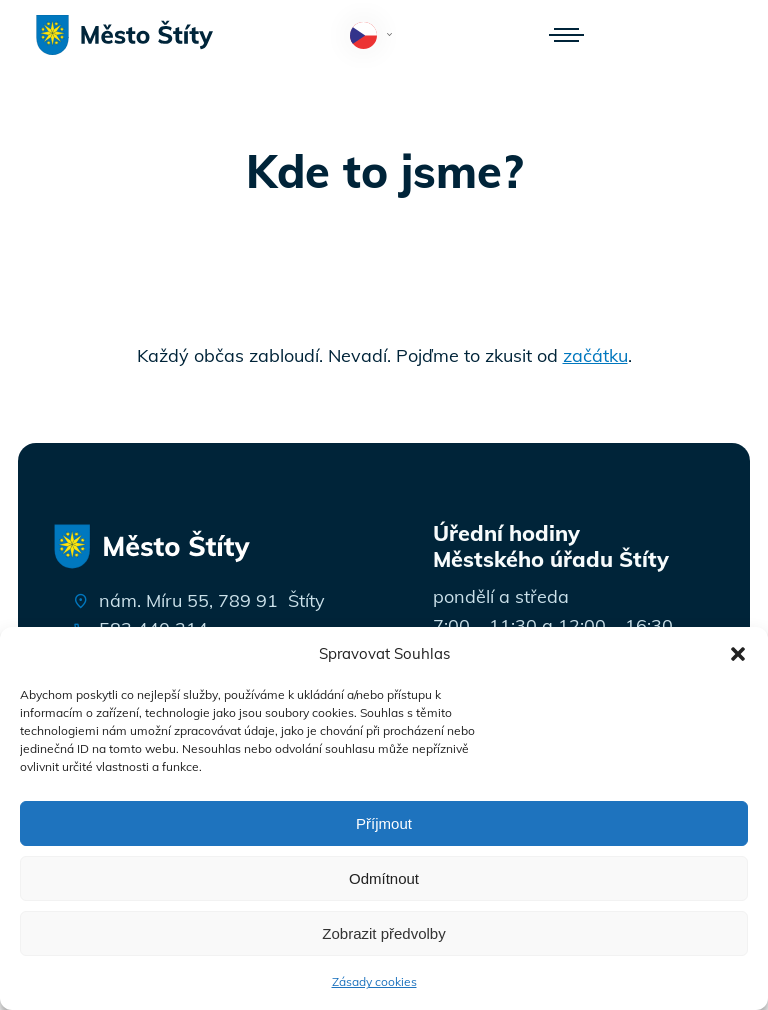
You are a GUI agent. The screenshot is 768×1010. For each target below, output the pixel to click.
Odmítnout (384, 878)
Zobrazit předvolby (383, 933)
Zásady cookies (374, 981)
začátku (595, 355)
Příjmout (384, 823)
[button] (738, 654)
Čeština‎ (375, 37)
